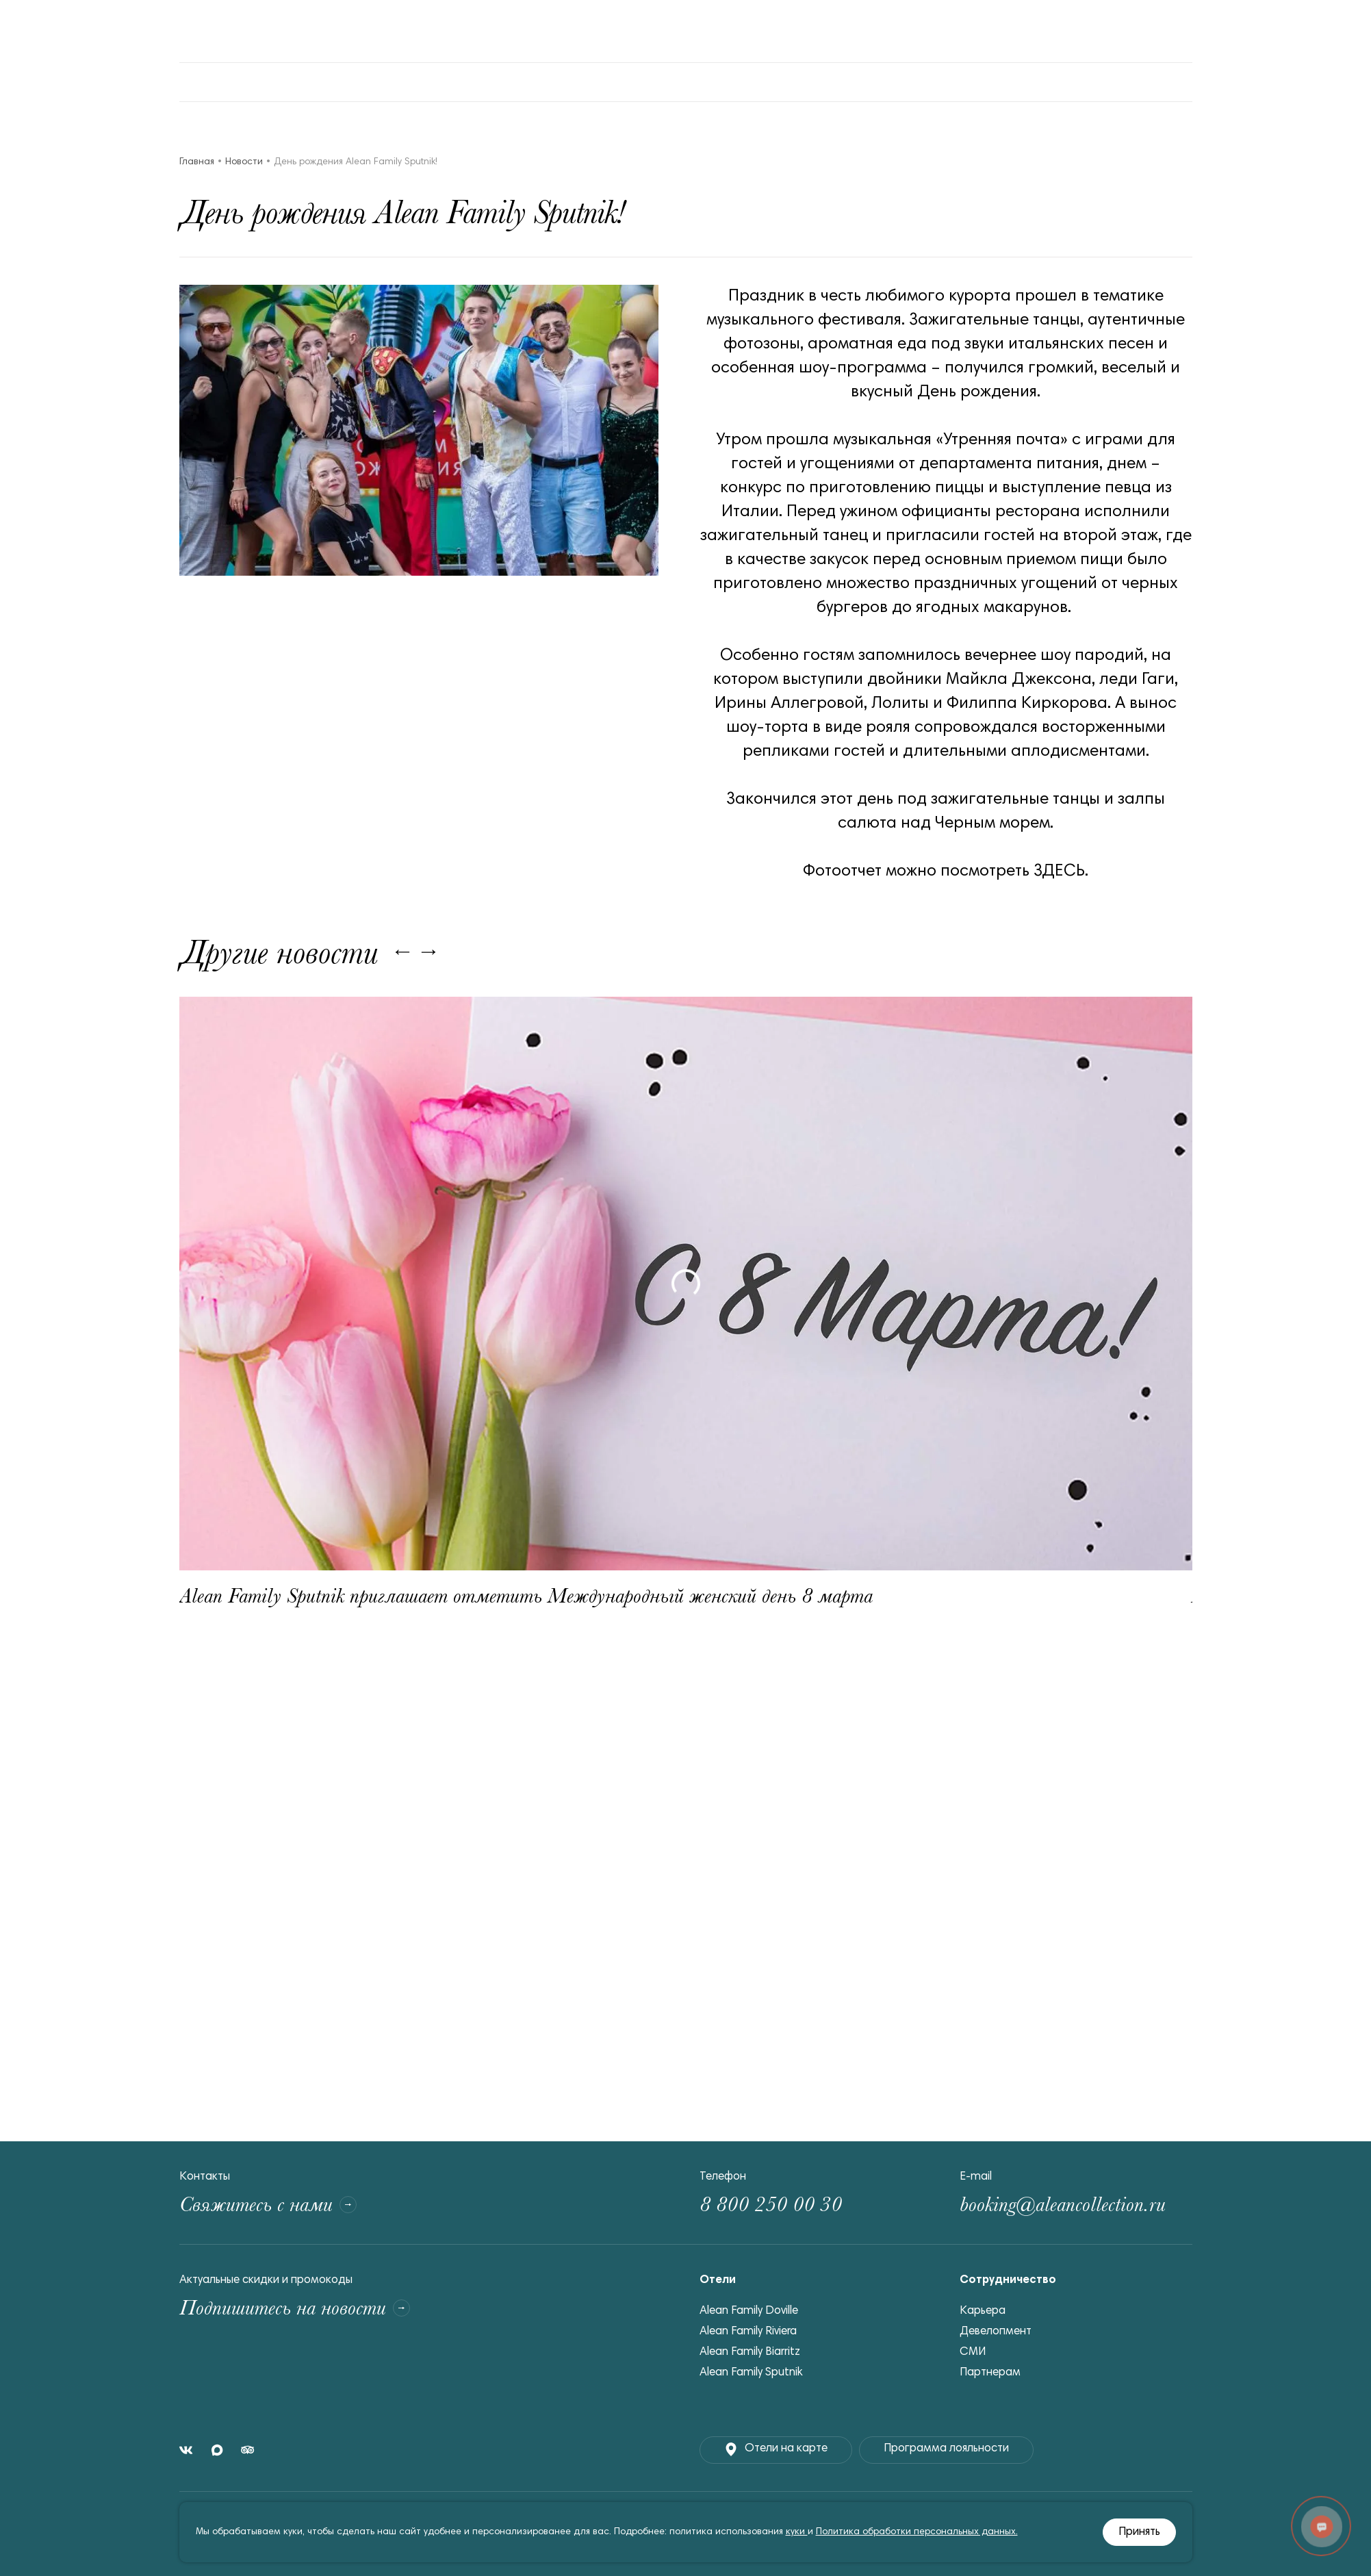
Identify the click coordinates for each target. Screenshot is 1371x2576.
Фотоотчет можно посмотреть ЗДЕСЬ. (945, 871)
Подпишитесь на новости (294, 2308)
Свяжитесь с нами (268, 2205)
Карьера (982, 2311)
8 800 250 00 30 (771, 2205)
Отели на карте (776, 2449)
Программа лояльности (946, 2449)
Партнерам (990, 2373)
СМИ (973, 2352)
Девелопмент (996, 2332)
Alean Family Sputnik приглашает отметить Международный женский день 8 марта (526, 1595)
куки (797, 2532)
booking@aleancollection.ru (1063, 2205)
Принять (1139, 2532)
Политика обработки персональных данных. (917, 2532)
